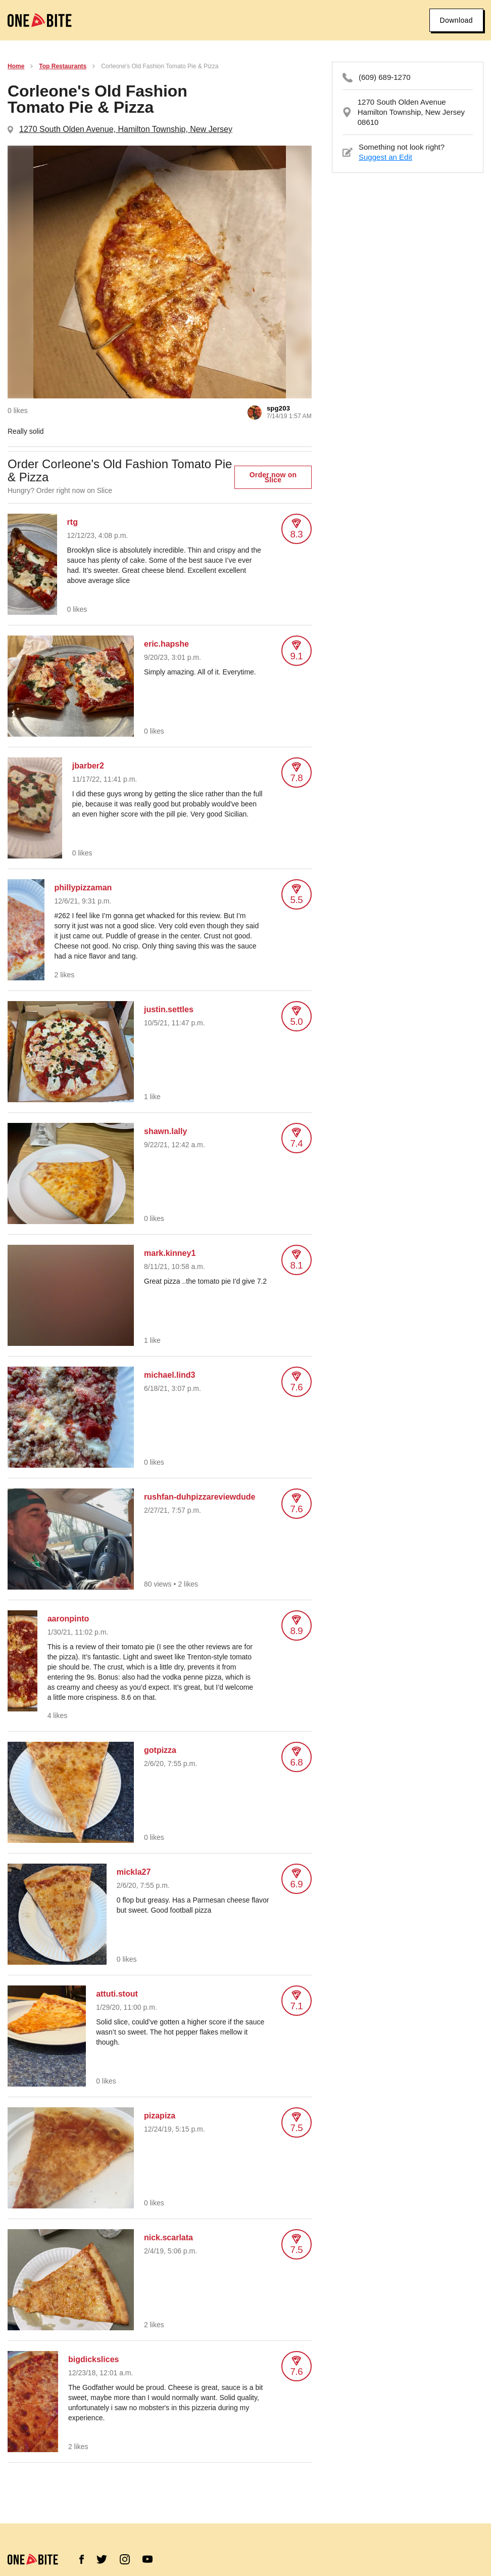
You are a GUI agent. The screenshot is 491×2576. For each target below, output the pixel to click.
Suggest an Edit (385, 157)
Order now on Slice (273, 477)
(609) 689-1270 (385, 77)
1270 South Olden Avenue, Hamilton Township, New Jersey (125, 129)
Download (456, 20)
